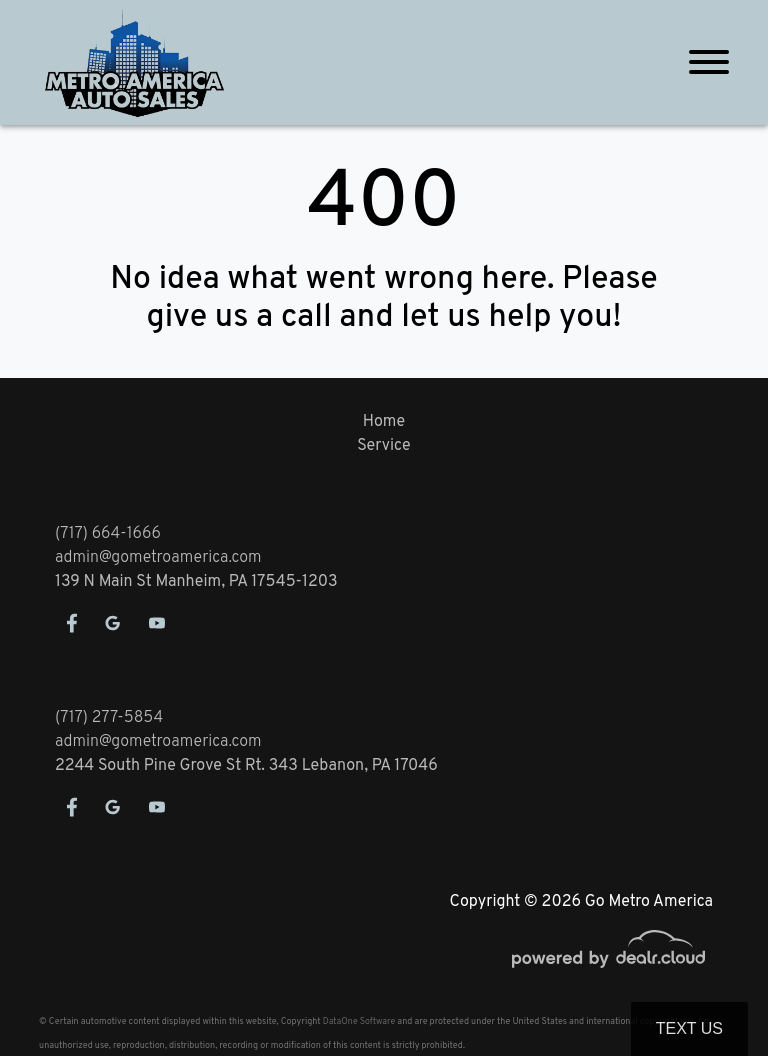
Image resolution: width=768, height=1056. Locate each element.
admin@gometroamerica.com (158, 558)
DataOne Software (359, 1021)
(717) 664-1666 (108, 534)
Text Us (689, 1028)
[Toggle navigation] (709, 62)
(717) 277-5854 (109, 718)
